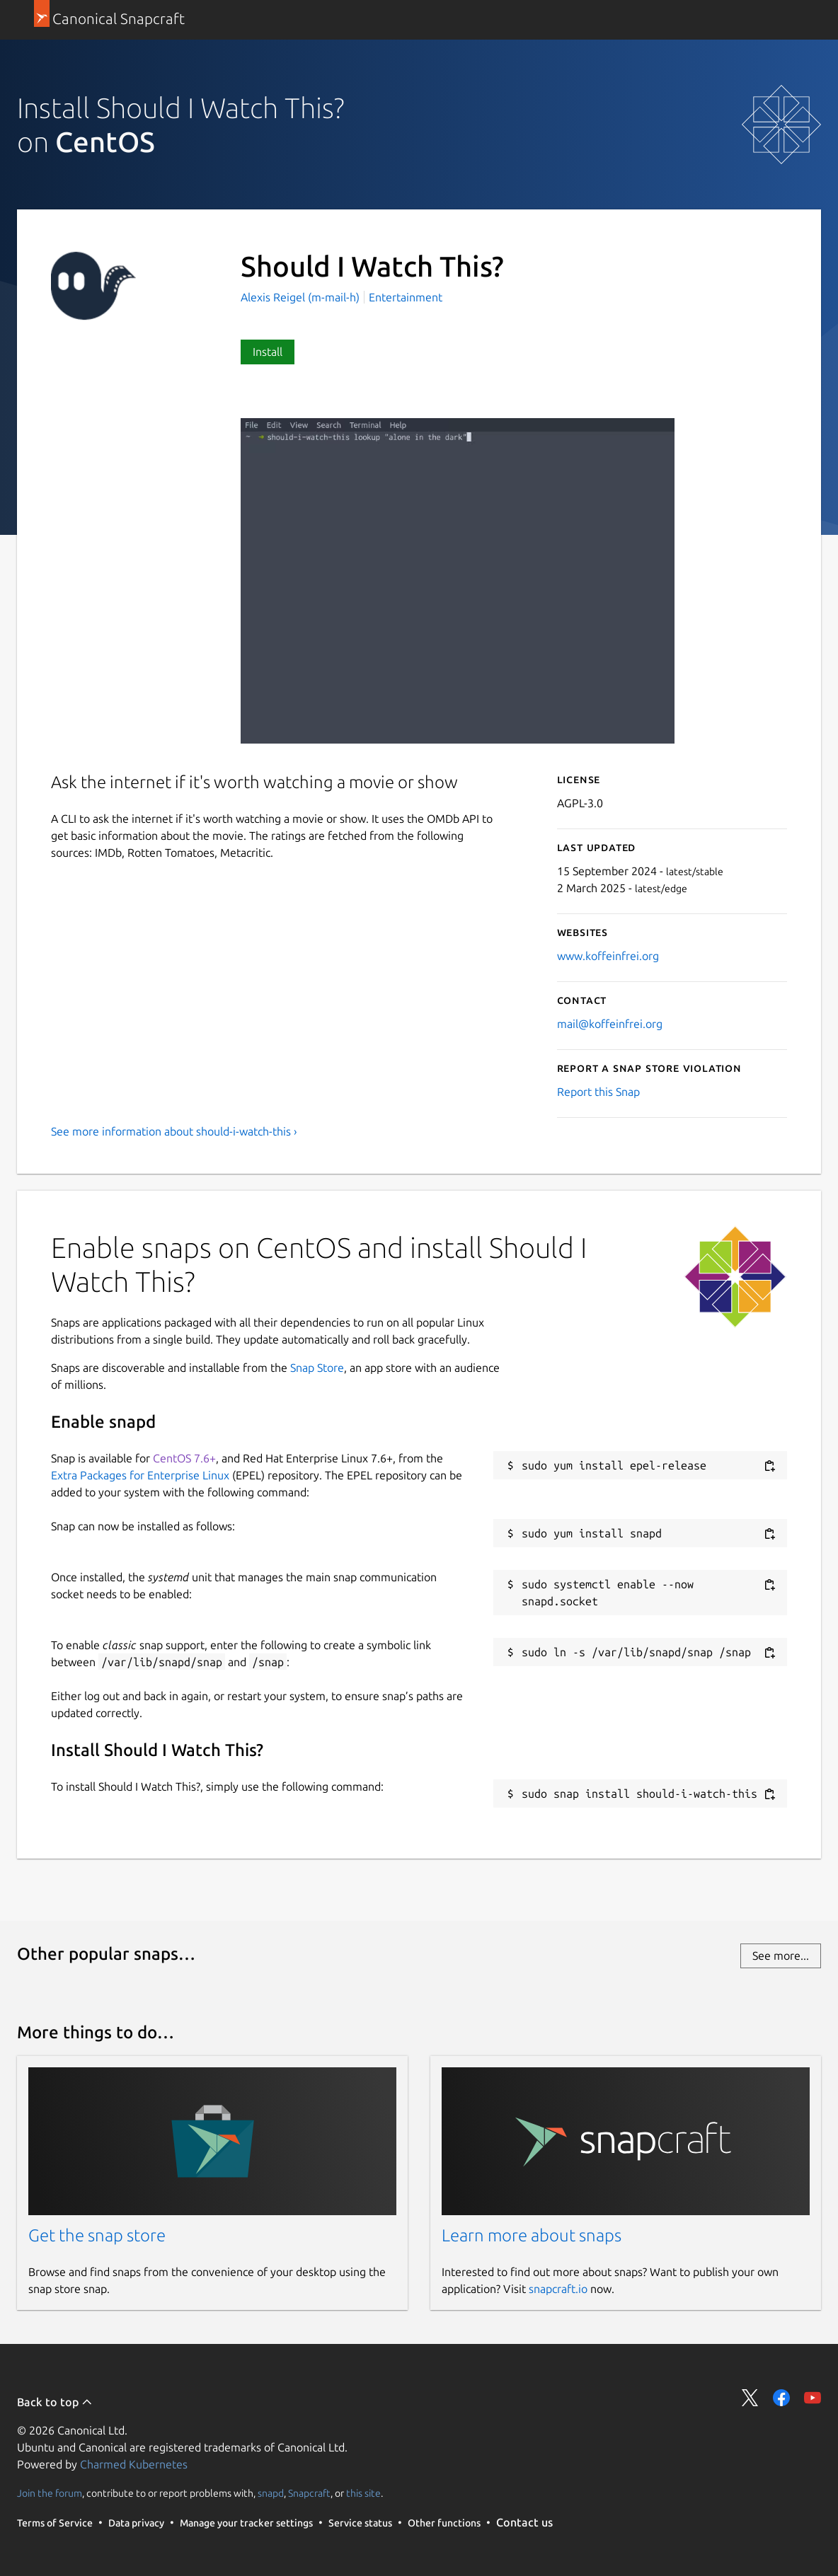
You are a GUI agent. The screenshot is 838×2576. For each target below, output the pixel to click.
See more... (780, 1955)
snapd (271, 2493)
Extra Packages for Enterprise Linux (140, 1475)
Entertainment (405, 297)
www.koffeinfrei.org (608, 955)
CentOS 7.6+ (184, 1458)
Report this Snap (598, 1091)
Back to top (55, 2402)
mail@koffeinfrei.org (609, 1023)
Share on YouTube (812, 2397)
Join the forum (49, 2493)
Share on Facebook (781, 2397)
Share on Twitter (750, 2397)
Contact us (524, 2522)
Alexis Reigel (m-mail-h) (301, 297)
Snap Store (317, 1367)
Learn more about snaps (531, 2235)
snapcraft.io (558, 2288)
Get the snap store (97, 2235)
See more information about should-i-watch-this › (174, 1131)
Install (267, 351)
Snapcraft (309, 2493)
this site (363, 2493)
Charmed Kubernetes (134, 2464)
